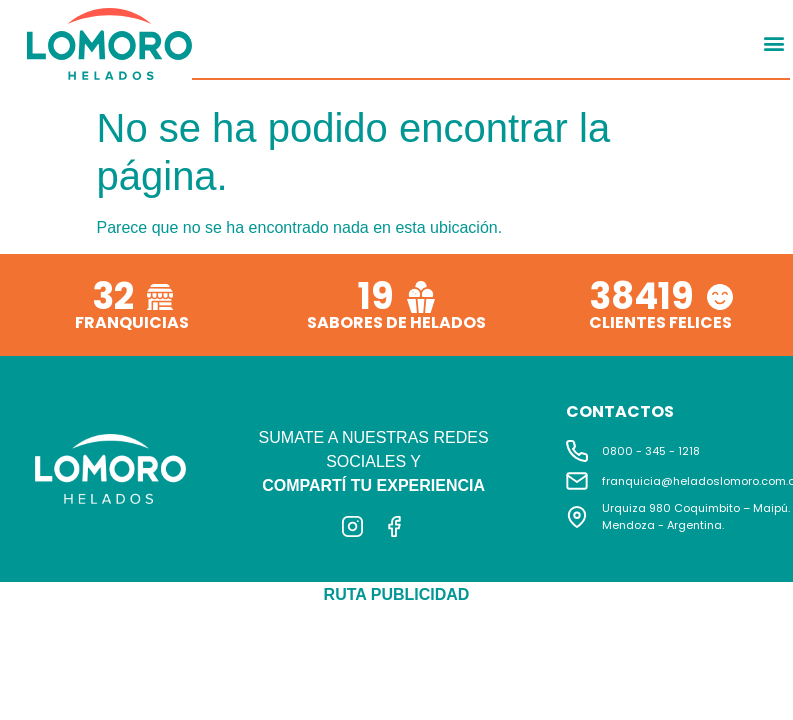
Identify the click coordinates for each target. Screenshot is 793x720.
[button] (773, 42)
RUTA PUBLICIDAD (397, 594)
